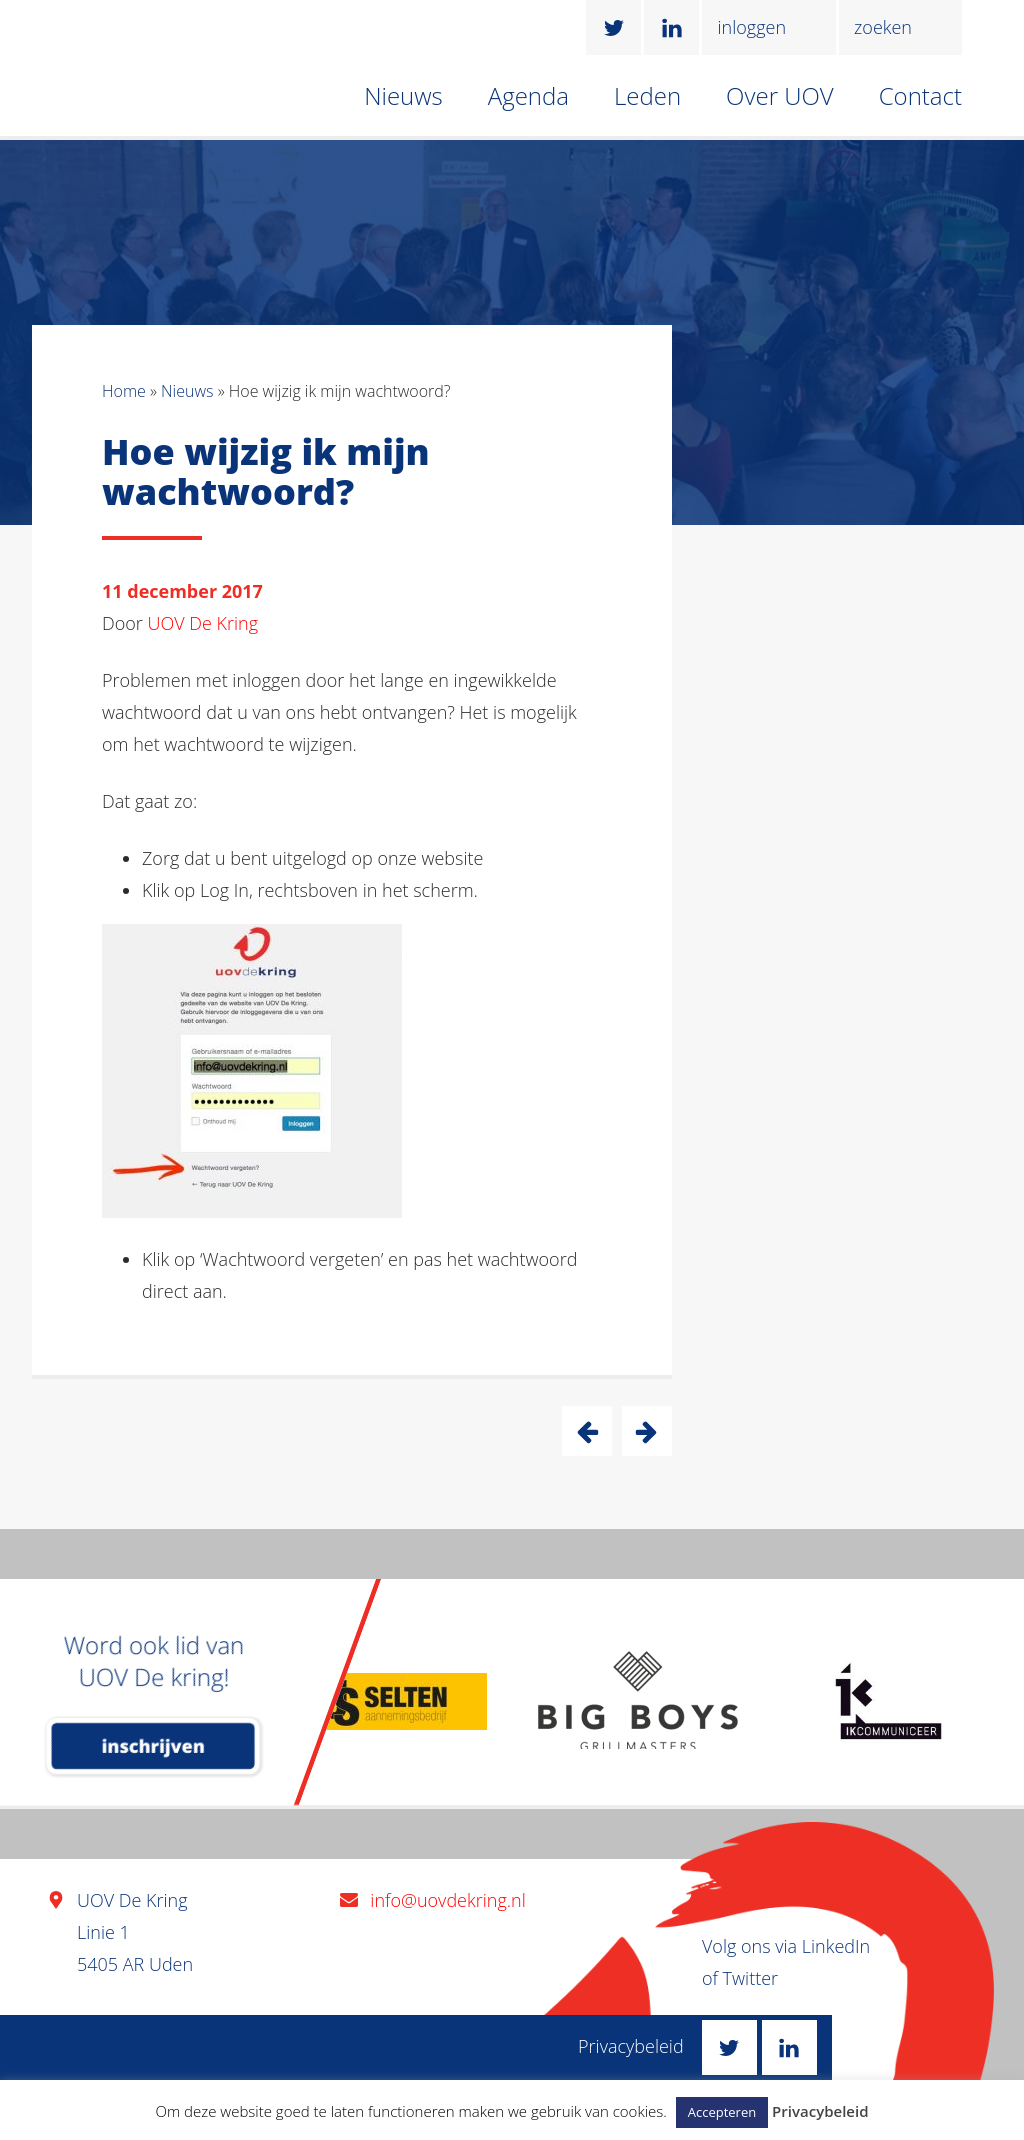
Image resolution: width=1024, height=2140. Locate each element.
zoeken (883, 27)
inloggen (751, 27)
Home (124, 391)
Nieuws (403, 95)
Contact (920, 95)
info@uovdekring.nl (447, 1900)
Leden (647, 95)
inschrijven (153, 1746)
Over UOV (780, 95)
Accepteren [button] (722, 2112)
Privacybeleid (631, 2046)
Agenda (528, 95)
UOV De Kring (203, 623)
